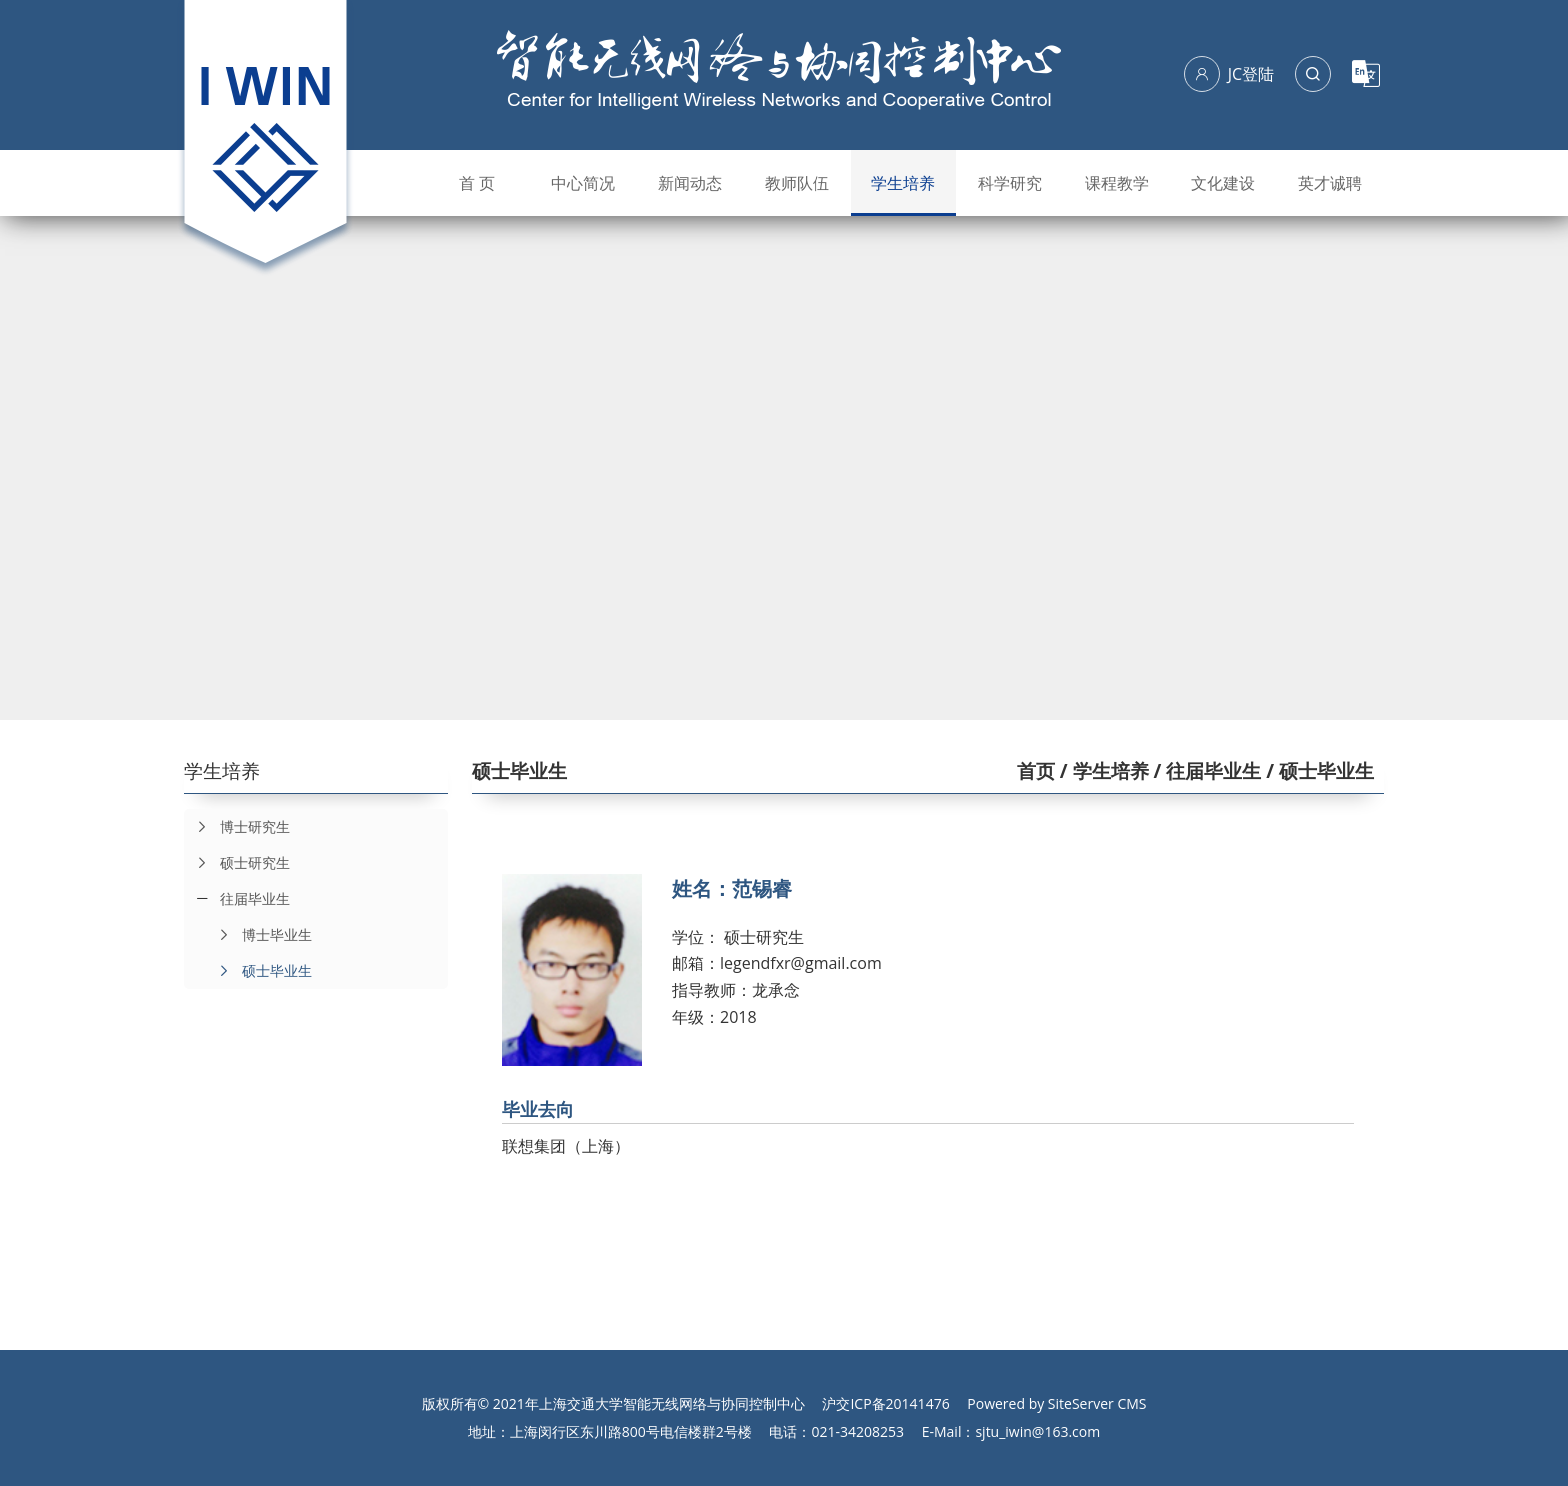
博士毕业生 (259, 935)
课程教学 (1117, 183)
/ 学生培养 (1102, 771)
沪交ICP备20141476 (885, 1403)
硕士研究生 (237, 863)
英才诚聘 (1330, 183)
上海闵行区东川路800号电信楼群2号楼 (631, 1431)
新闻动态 (690, 183)
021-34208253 (857, 1431)
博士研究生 (237, 827)
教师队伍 (797, 183)
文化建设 (1223, 183)
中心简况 (583, 183)
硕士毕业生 (259, 971)
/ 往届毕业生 (1205, 771)
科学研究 (1010, 183)
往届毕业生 (255, 898)
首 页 (477, 183)
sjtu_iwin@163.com (1037, 1431)
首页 (1036, 771)
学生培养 (903, 183)
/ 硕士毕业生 (1317, 771)
